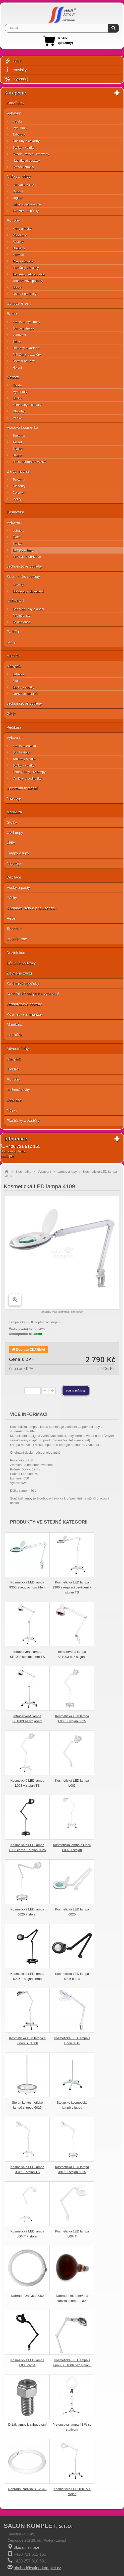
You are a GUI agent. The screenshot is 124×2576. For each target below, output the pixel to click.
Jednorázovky (18, 1090)
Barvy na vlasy (19, 471)
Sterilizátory (21, 752)
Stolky (17, 398)
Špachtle (14, 928)
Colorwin (19, 492)
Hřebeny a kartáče (26, 348)
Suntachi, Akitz (23, 185)
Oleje (11, 713)
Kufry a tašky (22, 229)
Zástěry (18, 242)
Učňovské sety (19, 303)
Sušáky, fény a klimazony (31, 154)
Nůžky (12, 1110)
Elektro (13, 1069)
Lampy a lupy (23, 550)
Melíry (17, 499)
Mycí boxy (20, 128)
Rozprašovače (23, 261)
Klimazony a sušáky (27, 405)
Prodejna (7, 1156)
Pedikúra (14, 727)
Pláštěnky (20, 235)
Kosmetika (15, 512)
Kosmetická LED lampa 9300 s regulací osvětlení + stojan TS (72, 1587)
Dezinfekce (16, 952)
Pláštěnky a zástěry (27, 354)
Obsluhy (19, 411)
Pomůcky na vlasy (26, 268)
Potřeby (13, 220)
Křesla (17, 121)
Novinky (15, 70)
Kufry (11, 642)
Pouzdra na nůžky (26, 211)
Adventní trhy (18, 1048)
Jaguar (18, 198)
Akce (13, 61)
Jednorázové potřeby (28, 281)
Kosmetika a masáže (24, 1014)
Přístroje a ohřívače (27, 557)
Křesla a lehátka (24, 746)
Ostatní (18, 191)
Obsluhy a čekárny (26, 141)
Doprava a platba (13, 1151)
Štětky (17, 287)
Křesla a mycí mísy (26, 322)
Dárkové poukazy (21, 963)
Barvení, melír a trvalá (28, 274)
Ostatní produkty (24, 294)
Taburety (19, 134)
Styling (17, 449)
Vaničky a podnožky (27, 778)
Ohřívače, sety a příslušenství (31, 908)
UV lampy (15, 832)
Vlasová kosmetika (22, 427)
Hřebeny (19, 248)
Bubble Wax (17, 939)
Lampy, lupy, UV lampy (29, 772)
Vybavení (14, 113)
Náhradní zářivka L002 (27, 2296)
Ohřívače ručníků (25, 694)
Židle (16, 537)
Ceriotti (13, 377)
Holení (17, 367)
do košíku (75, 1390)
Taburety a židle (24, 759)
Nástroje (14, 798)
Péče (11, 918)
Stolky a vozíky (23, 147)
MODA (17, 418)
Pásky (12, 898)
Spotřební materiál (22, 788)
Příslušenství (22, 615)
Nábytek (14, 666)
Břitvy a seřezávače (27, 204)
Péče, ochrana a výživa (29, 462)
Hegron (18, 455)
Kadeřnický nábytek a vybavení (33, 994)
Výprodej (16, 79)
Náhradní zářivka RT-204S (27, 2489)
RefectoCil (15, 601)
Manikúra (14, 812)
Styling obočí (22, 622)
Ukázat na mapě (26, 2547)
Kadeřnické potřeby (23, 983)
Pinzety (18, 585)
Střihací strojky (23, 167)
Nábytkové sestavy (26, 160)
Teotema (19, 436)
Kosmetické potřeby (23, 576)
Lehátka (18, 530)
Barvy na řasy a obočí (28, 609)
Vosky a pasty (18, 887)
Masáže (13, 656)
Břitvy (17, 341)
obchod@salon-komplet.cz (37, 2568)
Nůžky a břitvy (18, 176)
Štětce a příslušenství (28, 591)
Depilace (14, 877)
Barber (12, 313)
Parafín (13, 631)
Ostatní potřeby (24, 361)
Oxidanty (19, 486)
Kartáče (18, 255)
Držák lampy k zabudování (27, 2424)
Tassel (17, 442)
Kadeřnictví (16, 103)
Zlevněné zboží (19, 973)
